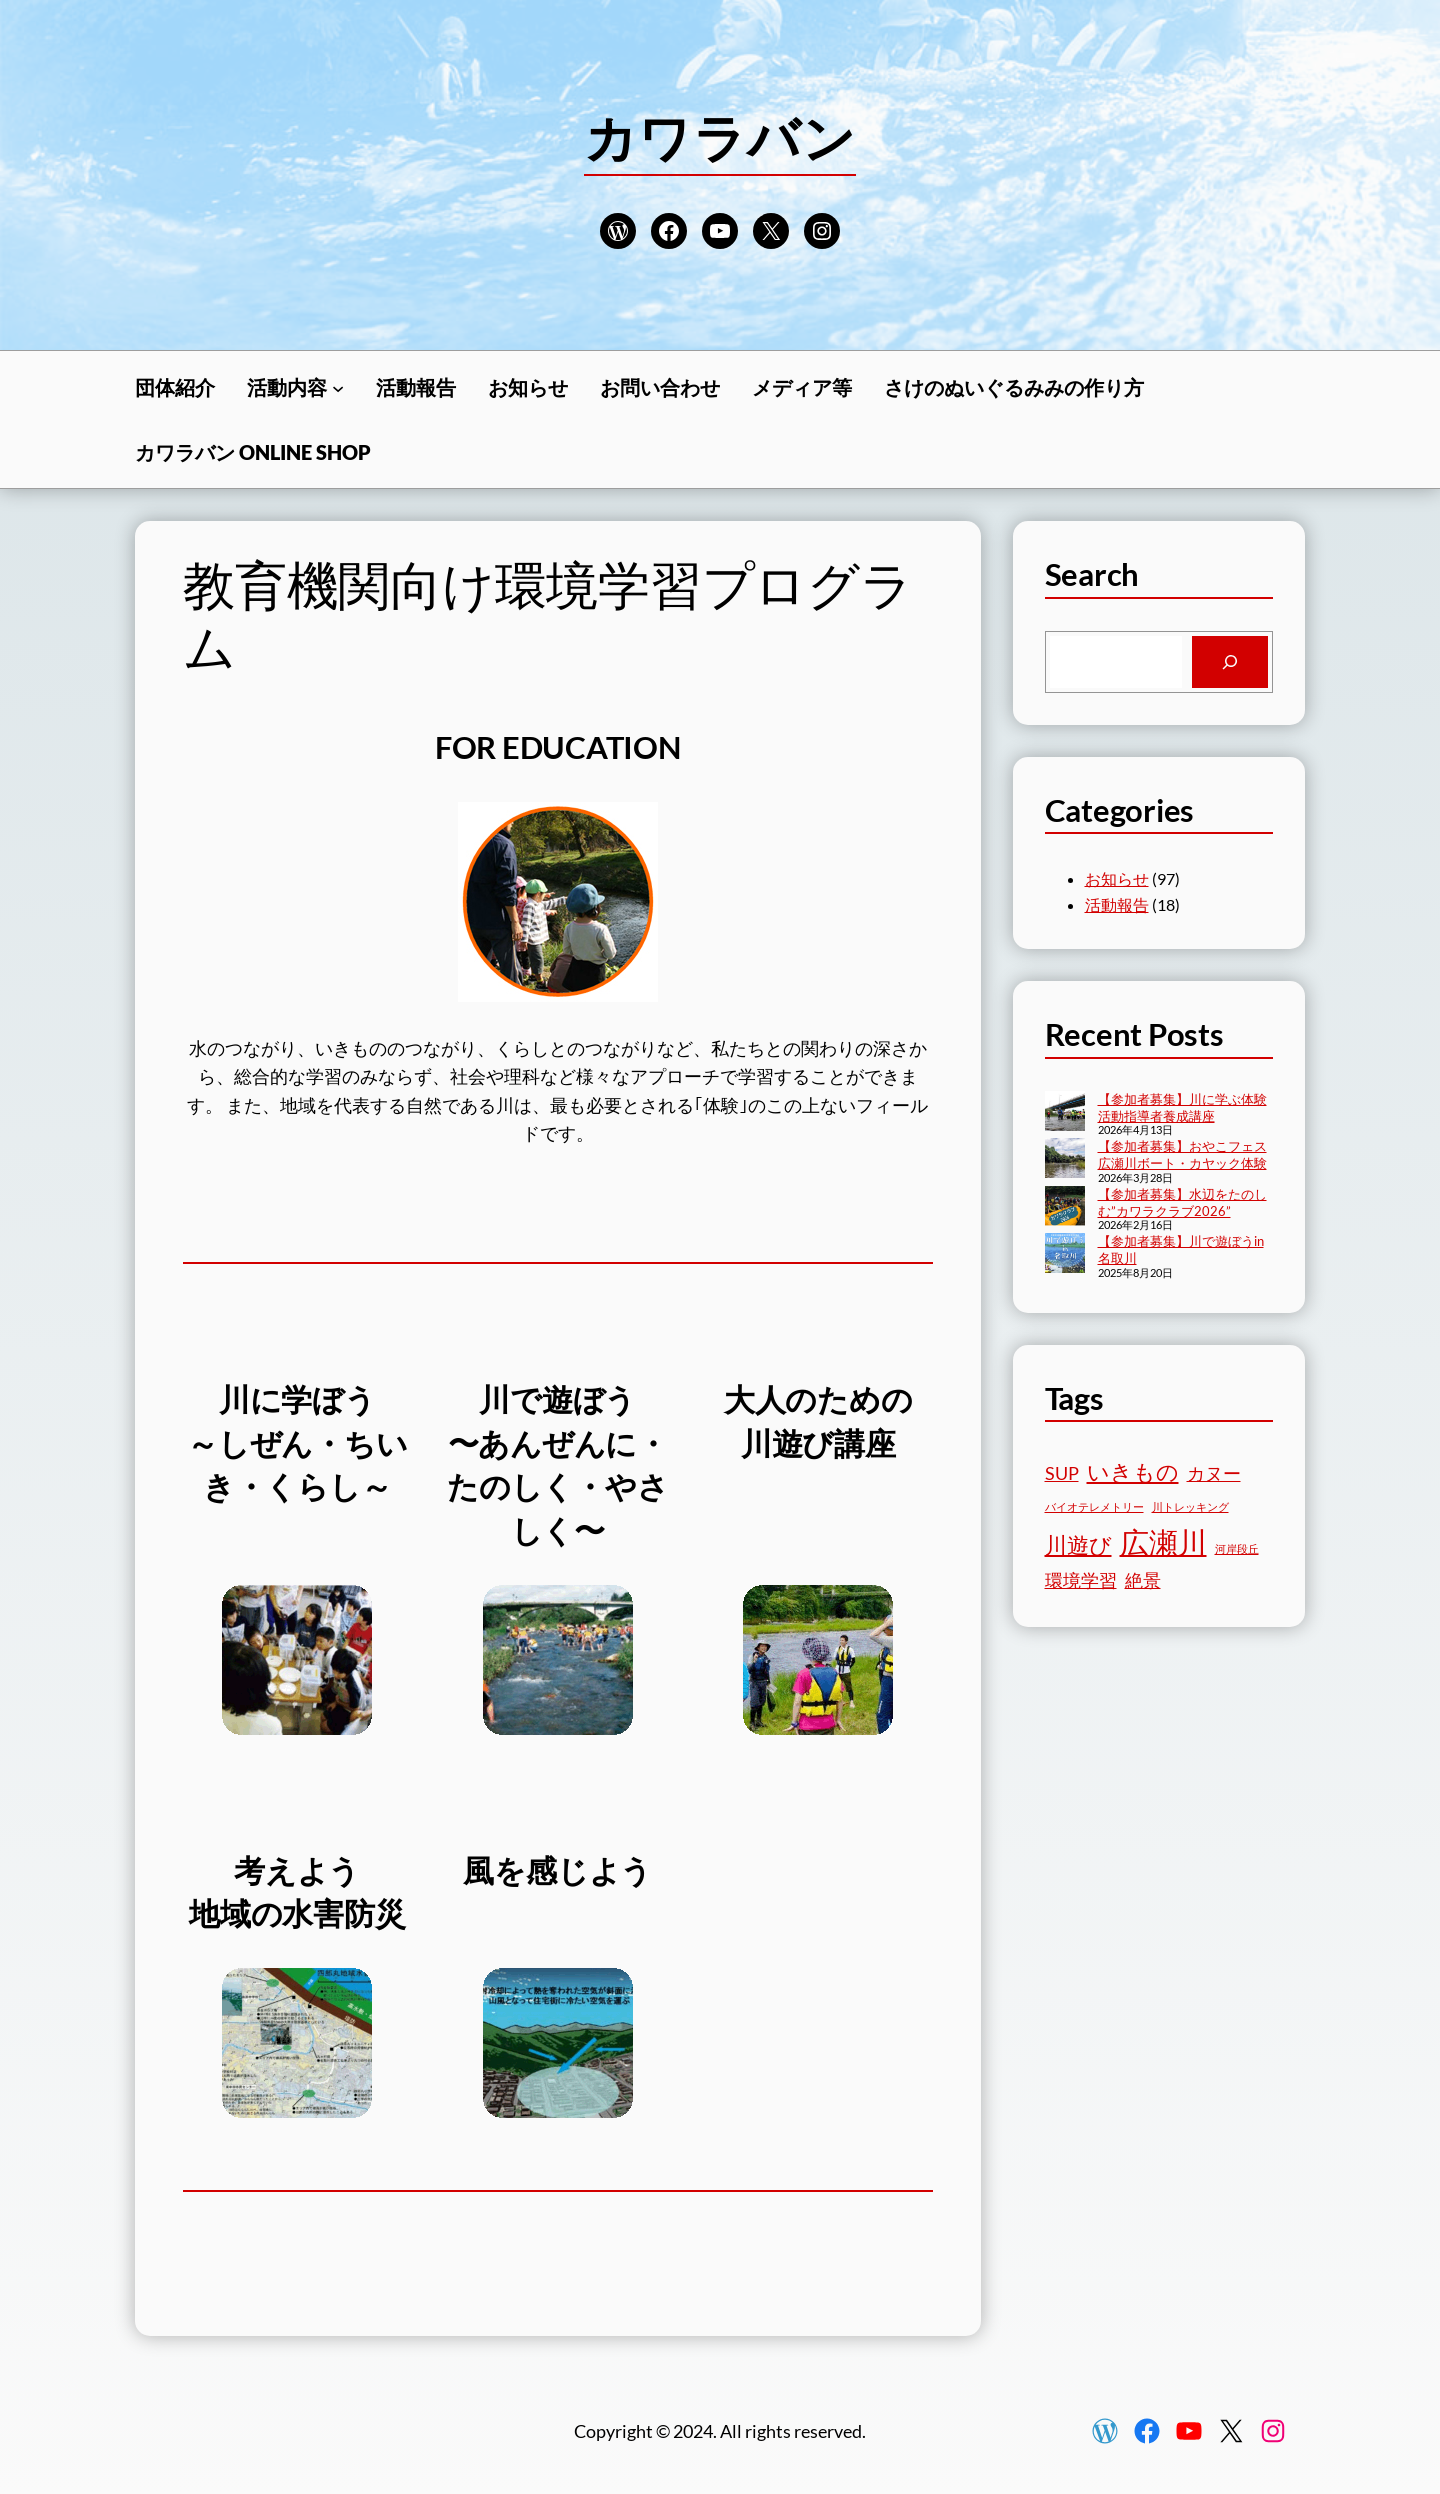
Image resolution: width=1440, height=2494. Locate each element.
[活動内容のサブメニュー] (338, 387)
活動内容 (287, 387)
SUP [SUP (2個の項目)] (1062, 1473)
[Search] (1230, 662)
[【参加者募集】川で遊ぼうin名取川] (1065, 1255)
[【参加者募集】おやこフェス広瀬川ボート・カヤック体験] (1065, 1160)
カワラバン (720, 137)
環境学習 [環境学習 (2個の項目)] (1081, 1580)
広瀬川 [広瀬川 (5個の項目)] (1163, 1541)
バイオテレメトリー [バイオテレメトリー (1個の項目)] (1094, 1506)
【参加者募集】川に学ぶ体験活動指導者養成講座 (1182, 1107)
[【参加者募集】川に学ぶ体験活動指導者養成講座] (1065, 1113)
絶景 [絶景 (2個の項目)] (1143, 1580)
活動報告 (1117, 904)
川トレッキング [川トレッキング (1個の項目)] (1190, 1506)
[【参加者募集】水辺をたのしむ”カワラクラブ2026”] (1065, 1208)
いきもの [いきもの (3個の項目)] (1133, 1471)
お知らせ (1117, 878)
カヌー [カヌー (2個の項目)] (1214, 1473)
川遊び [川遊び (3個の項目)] (1078, 1544)
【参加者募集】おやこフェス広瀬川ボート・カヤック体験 (1182, 1154)
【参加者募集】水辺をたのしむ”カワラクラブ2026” (1182, 1202)
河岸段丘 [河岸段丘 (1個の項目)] (1237, 1548)
